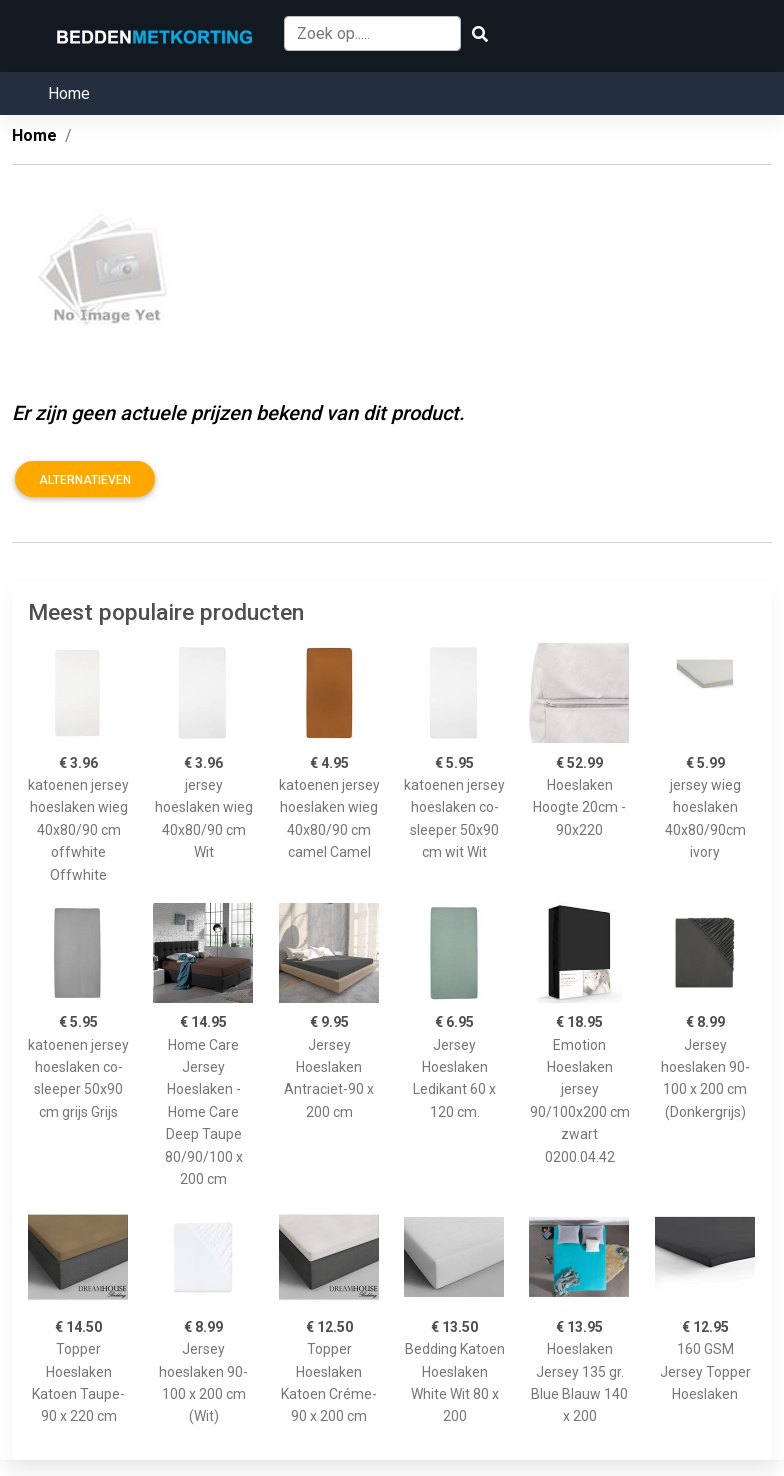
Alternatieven (85, 480)
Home (69, 93)
